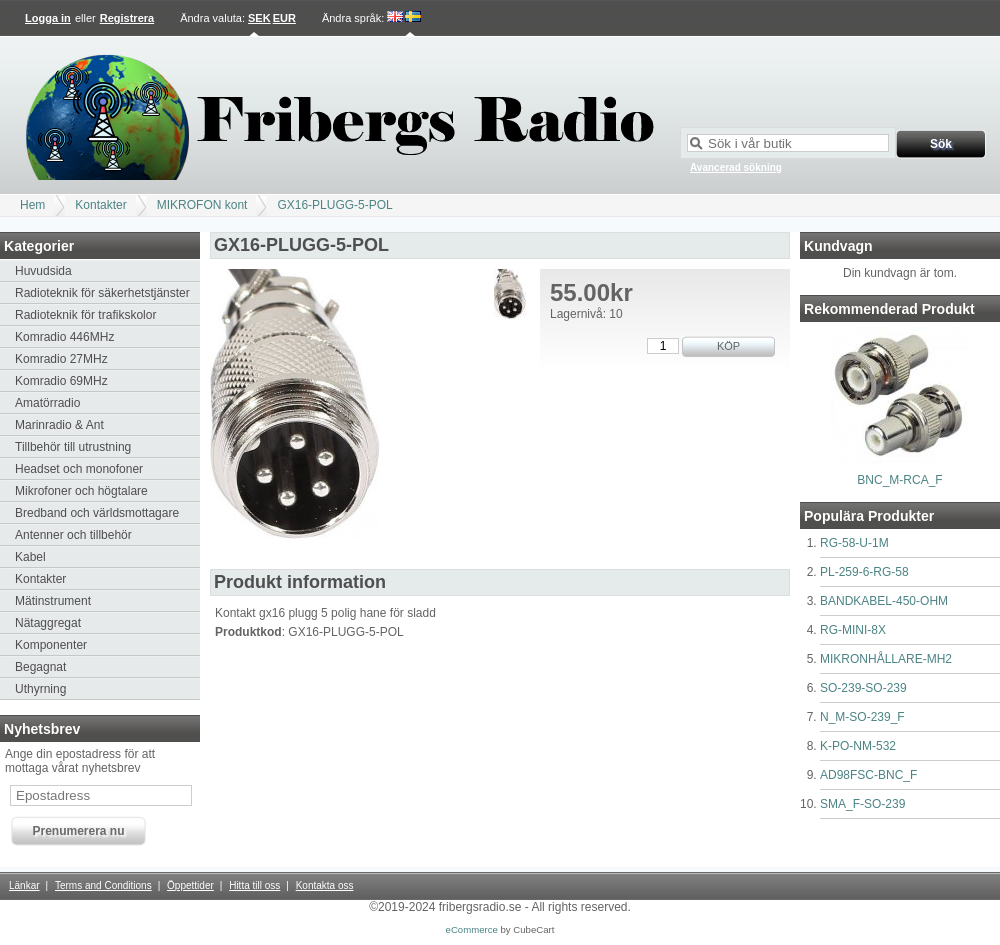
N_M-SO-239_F (862, 717)
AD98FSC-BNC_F (868, 775)
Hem (32, 205)
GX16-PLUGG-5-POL (334, 205)
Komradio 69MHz (61, 381)
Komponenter (51, 645)
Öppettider (190, 885)
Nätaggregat (48, 623)
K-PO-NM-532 (858, 746)
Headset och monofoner (79, 469)
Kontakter (100, 205)
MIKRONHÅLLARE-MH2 (886, 659)
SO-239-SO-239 (863, 688)
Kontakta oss (325, 885)
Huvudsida (43, 271)
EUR (284, 18)
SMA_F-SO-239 (862, 804)
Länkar (24, 885)
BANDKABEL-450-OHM (884, 601)
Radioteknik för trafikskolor (85, 315)
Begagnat (40, 667)
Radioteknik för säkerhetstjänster (102, 293)
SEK (259, 18)
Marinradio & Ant (59, 425)
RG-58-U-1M (854, 543)
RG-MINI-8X (853, 630)
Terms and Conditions (103, 885)
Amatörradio (47, 403)
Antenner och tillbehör (73, 535)
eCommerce (472, 929)
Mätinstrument (53, 601)
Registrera (127, 18)
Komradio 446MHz (64, 337)
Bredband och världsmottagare (97, 513)
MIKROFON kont (202, 205)
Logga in (48, 18)
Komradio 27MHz (61, 359)
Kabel (30, 557)
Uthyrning (40, 689)
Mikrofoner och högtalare (81, 491)
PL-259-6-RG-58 (864, 572)
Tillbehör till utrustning (73, 447)
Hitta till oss (254, 885)
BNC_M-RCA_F (899, 480)
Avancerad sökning (736, 167)
